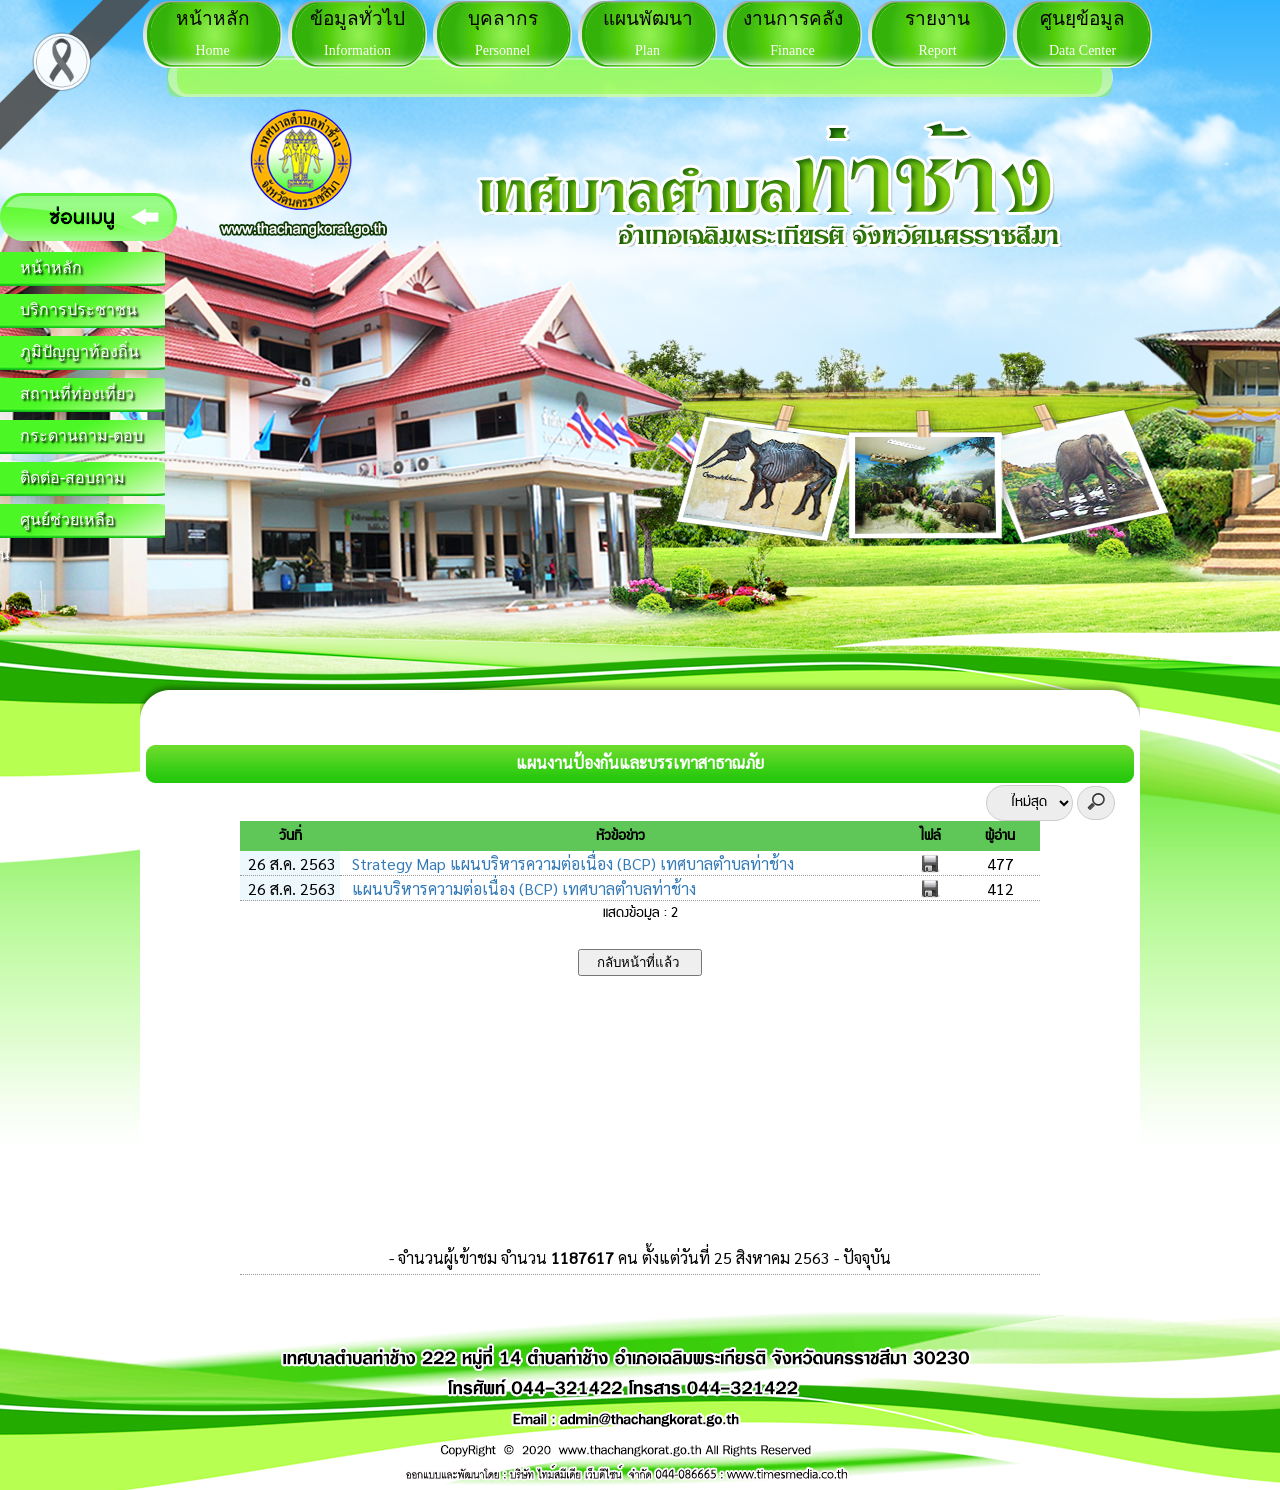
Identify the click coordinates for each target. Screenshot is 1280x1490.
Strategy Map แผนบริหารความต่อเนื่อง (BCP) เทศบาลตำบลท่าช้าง (571, 863)
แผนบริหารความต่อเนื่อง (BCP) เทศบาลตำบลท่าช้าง (522, 888)
